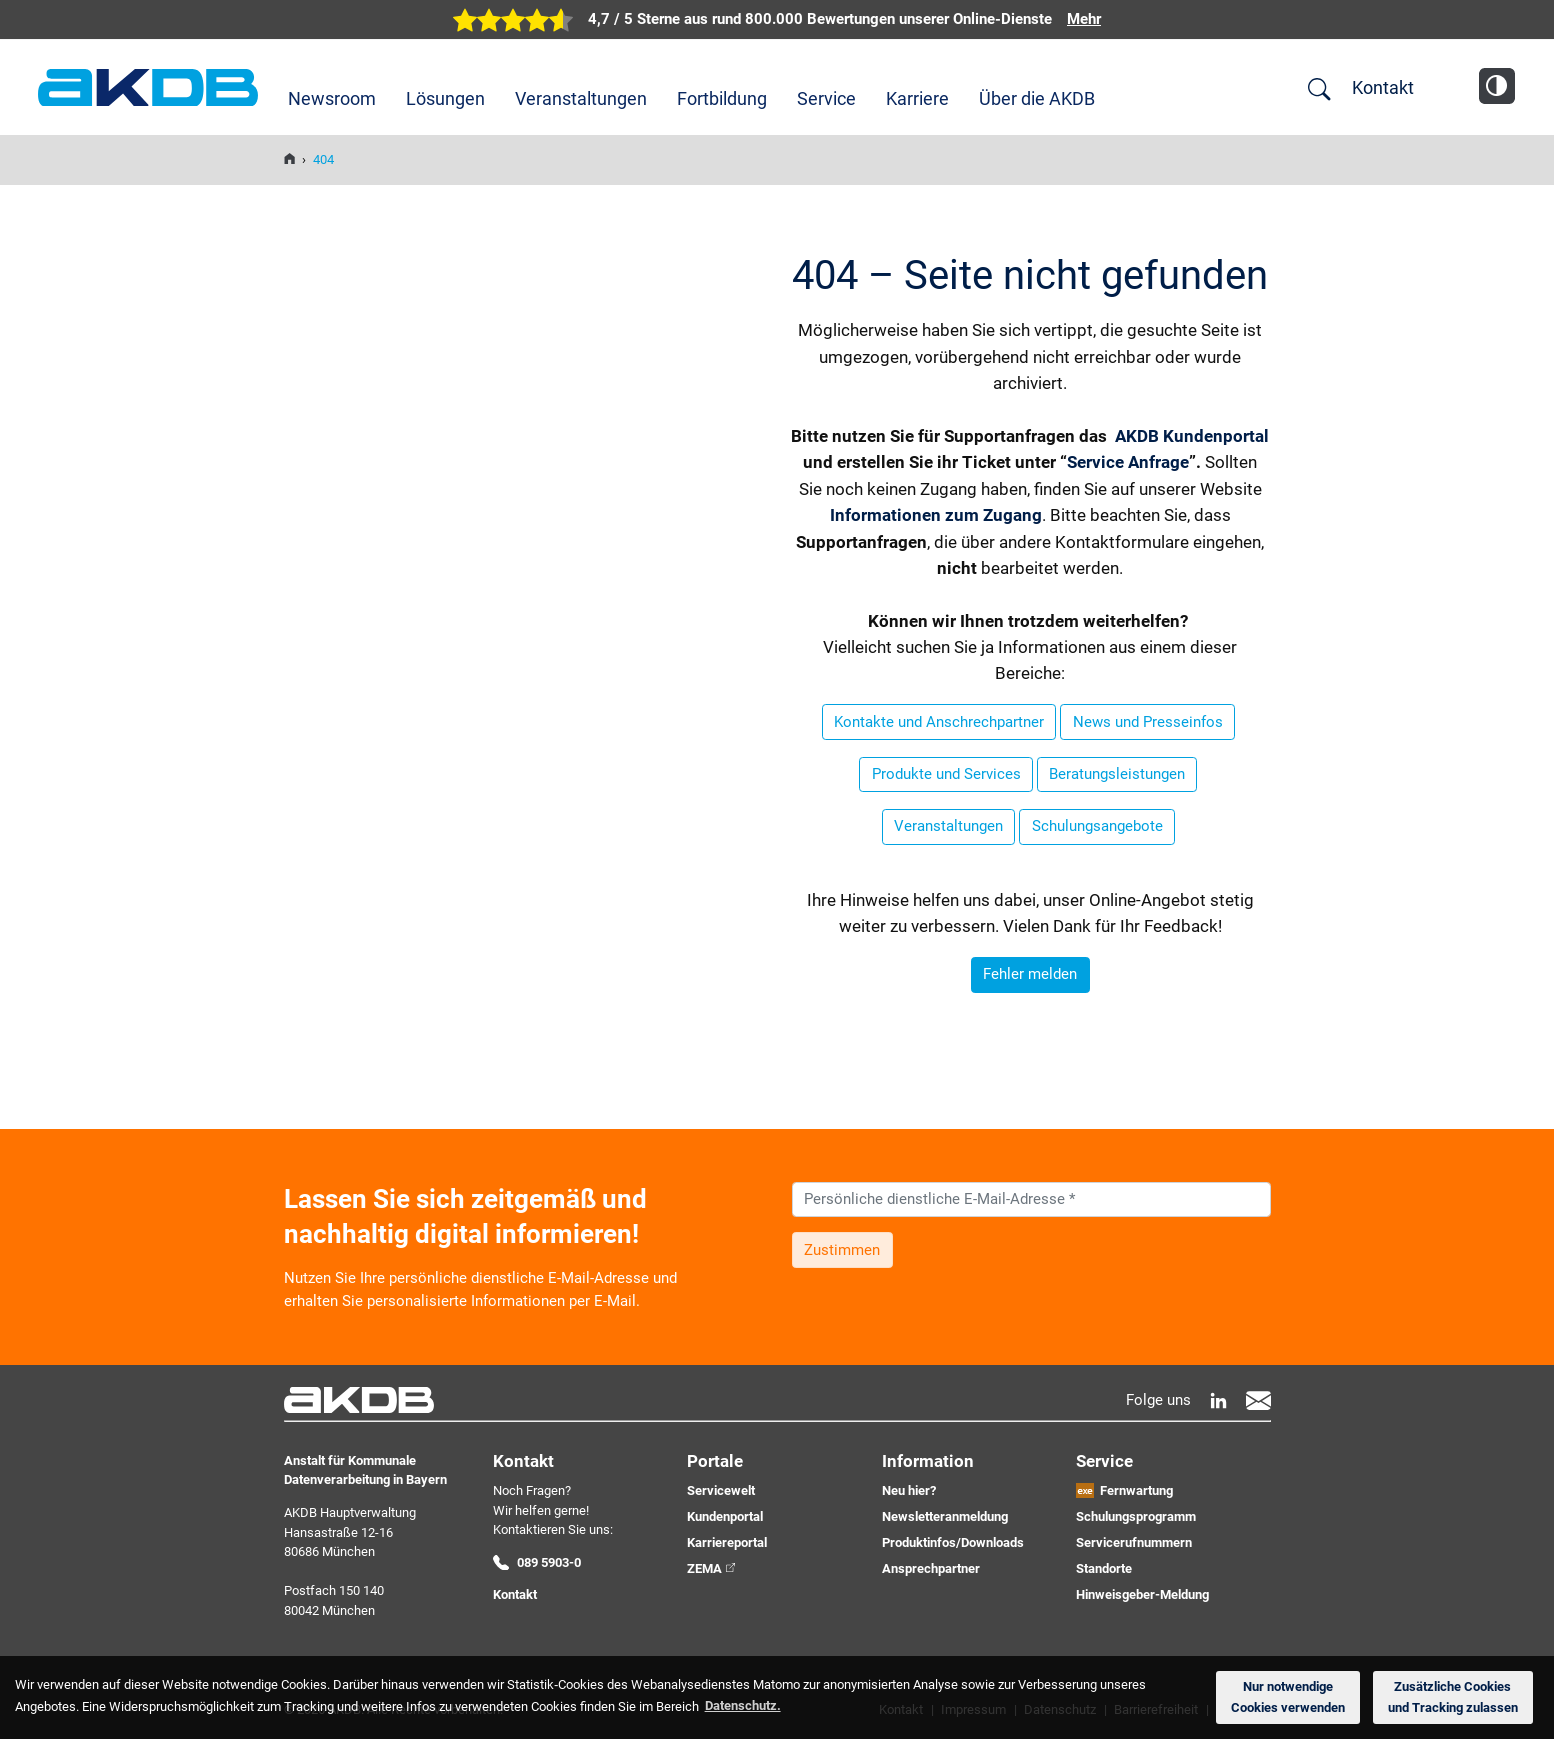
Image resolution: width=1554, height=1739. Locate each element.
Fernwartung (1136, 1490)
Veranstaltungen (581, 98)
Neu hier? (909, 1490)
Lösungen (445, 98)
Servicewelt (721, 1490)
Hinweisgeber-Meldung (1142, 1594)
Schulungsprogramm (1136, 1516)
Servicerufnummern (1134, 1542)
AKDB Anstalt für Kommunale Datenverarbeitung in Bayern (148, 87)
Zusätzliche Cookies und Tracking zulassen (1453, 1697)
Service (826, 98)
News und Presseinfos (1148, 722)
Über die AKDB (1037, 98)
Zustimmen (842, 1250)
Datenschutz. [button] (743, 1705)
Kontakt (1383, 87)
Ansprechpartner (931, 1568)
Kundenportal (725, 1516)
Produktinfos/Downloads (953, 1542)
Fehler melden (1030, 974)
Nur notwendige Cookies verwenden (1288, 1697)
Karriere (917, 98)
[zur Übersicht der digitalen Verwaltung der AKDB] (777, 20)
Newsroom (332, 98)
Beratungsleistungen (1117, 774)
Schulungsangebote (1097, 826)
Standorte (1104, 1568)
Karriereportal (727, 1542)
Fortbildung (722, 98)
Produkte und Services (946, 774)
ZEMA (704, 1568)
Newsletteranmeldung (945, 1516)
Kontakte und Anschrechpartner (939, 722)
